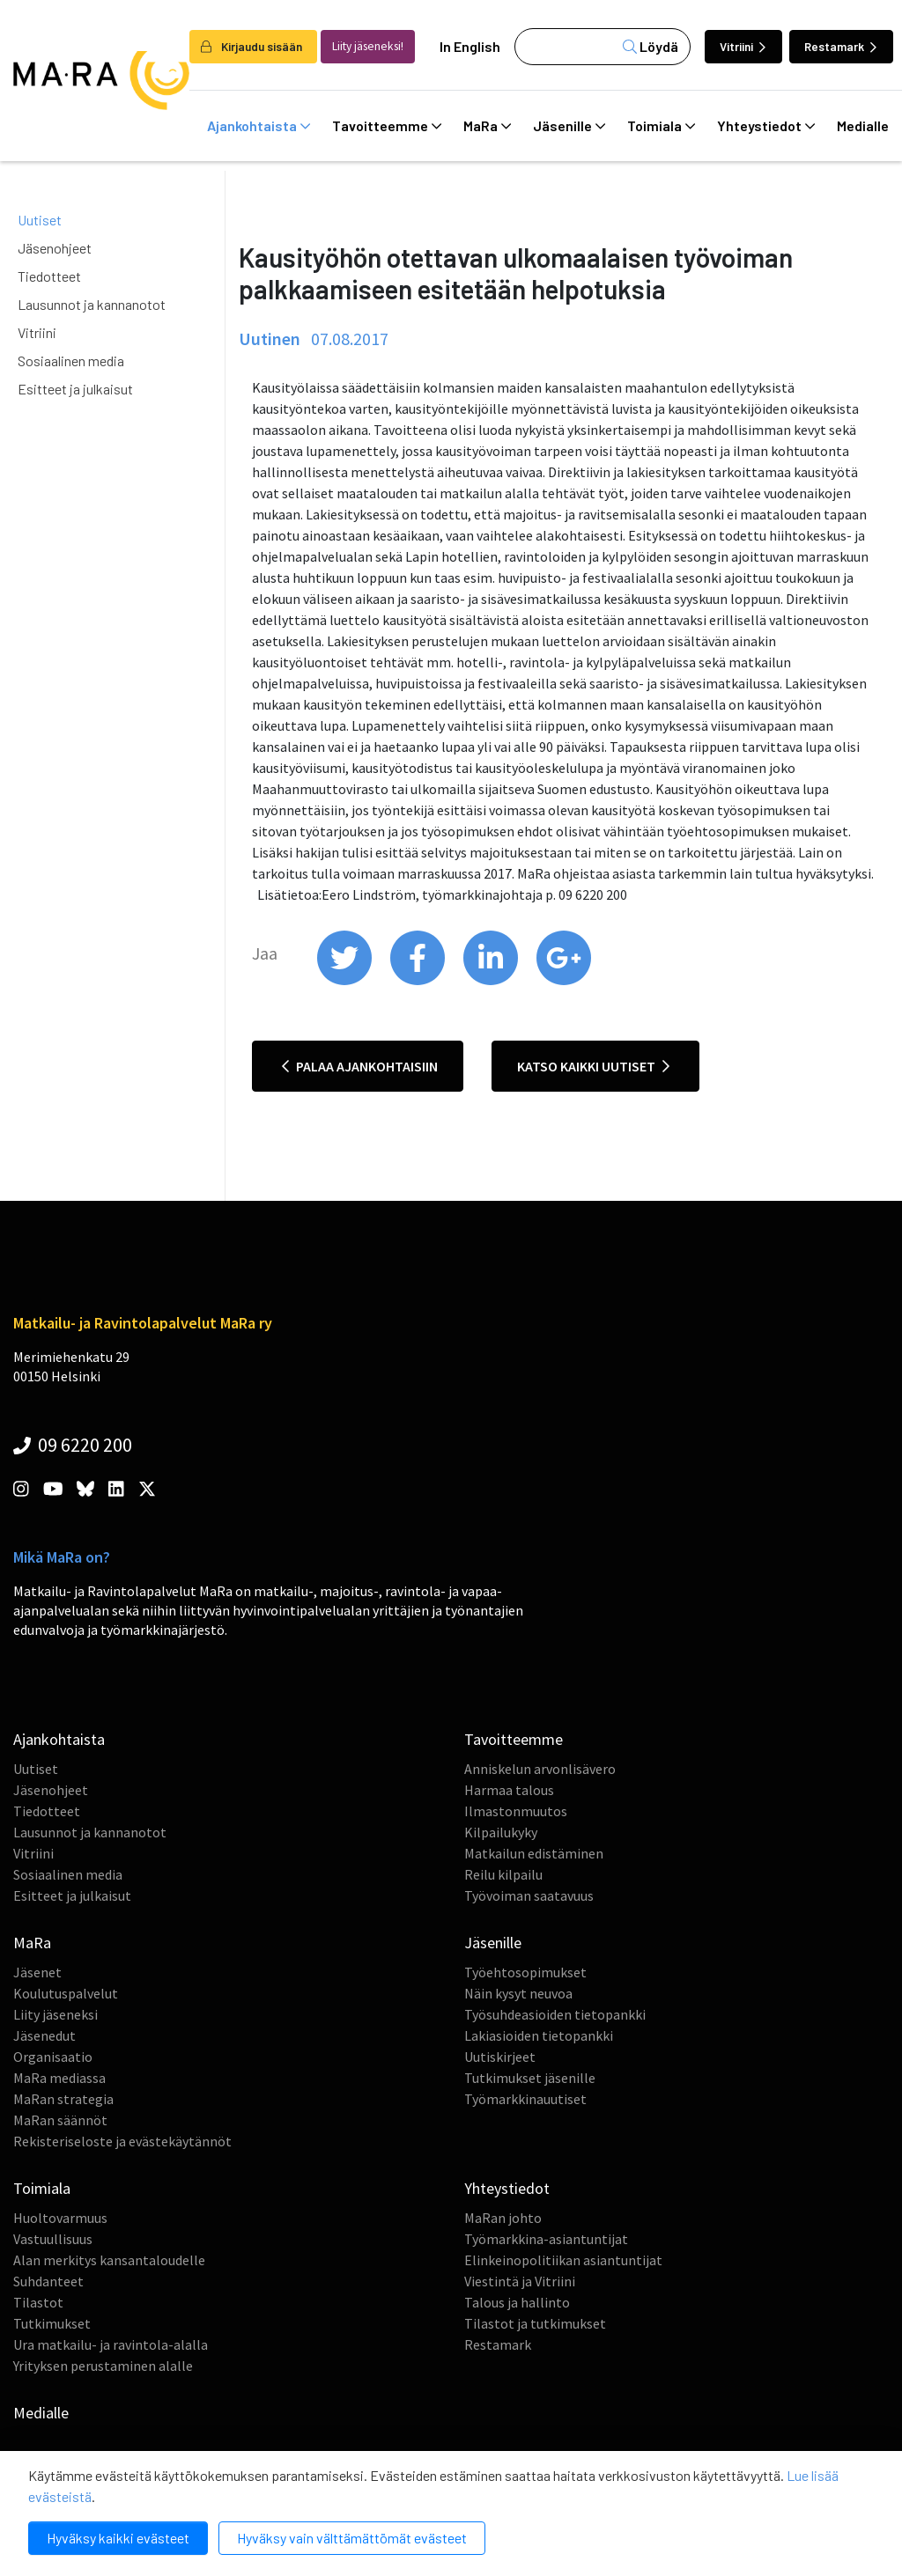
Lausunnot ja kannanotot (92, 304)
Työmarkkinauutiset (525, 2099)
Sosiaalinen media (71, 360)
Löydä (650, 46)
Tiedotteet (49, 276)
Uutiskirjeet (500, 2056)
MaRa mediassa (59, 2078)
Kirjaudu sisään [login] (251, 46)
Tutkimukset (52, 2323)
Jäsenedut (44, 2035)
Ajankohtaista (258, 126)
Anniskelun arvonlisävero (540, 1768)
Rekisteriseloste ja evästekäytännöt (122, 2141)
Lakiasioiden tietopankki (538, 2035)
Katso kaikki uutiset (593, 1066)
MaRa (487, 126)
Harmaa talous (509, 1790)
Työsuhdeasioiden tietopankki (555, 2014)
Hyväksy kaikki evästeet (118, 2537)
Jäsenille (569, 126)
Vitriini (742, 46)
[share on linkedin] (492, 981)
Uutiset (40, 219)
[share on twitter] (345, 981)
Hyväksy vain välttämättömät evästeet (352, 2537)
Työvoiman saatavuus (529, 1895)
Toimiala (661, 126)
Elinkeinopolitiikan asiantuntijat (563, 2260)
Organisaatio (52, 2056)
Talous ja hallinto (517, 2302)
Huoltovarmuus (60, 2217)
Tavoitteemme (386, 126)
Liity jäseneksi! (367, 46)
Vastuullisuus (52, 2239)
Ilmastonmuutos (515, 1811)
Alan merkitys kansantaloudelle (109, 2260)
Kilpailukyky (500, 1832)
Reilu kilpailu (503, 1874)
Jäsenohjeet (55, 247)
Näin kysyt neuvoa (518, 1993)
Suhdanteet (48, 2281)
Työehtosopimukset (525, 1972)
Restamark (840, 46)
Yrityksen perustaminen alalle (103, 2365)
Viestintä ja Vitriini (519, 2281)
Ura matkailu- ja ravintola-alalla (110, 2344)
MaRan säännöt (60, 2120)
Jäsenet (37, 1972)
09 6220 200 (72, 1444)
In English (470, 46)
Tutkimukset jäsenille (529, 2078)
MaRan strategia (63, 2099)
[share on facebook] (418, 981)
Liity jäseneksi (55, 2014)
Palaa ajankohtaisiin (360, 1066)
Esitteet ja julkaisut (75, 388)
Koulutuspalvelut (65, 1993)
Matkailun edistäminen (533, 1853)
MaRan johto (503, 2217)
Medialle (41, 2413)
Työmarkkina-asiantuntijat (546, 2239)
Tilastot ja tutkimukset (535, 2323)
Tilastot (38, 2302)
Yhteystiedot (766, 126)
